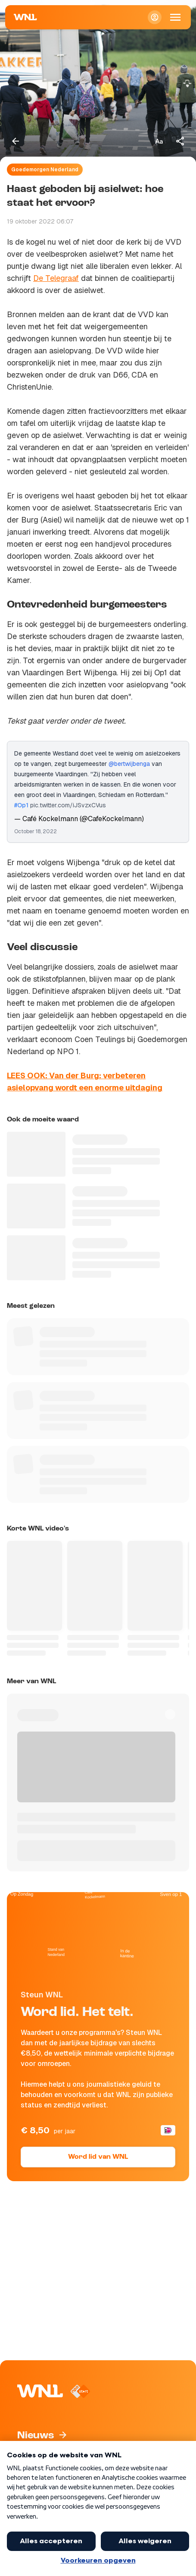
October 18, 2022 (35, 831)
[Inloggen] (155, 17)
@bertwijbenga (129, 764)
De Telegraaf (56, 278)
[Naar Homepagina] (25, 17)
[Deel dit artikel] (180, 141)
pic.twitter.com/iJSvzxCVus (68, 805)
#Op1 (21, 805)
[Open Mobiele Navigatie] (175, 17)
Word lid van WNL (98, 2157)
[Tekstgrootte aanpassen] (159, 141)
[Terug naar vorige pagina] (15, 141)
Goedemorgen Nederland (44, 169)
